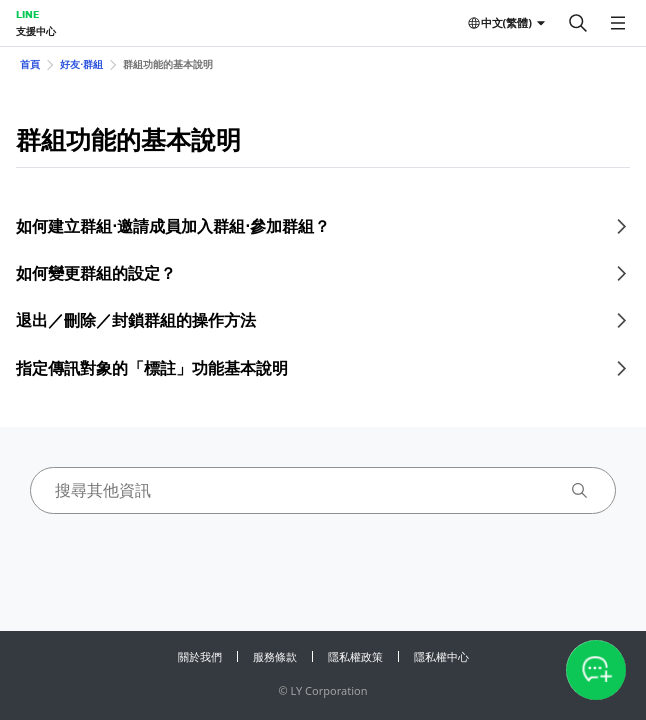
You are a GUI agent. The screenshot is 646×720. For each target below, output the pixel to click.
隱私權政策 (355, 656)
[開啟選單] (618, 23)
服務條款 (275, 656)
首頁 (30, 64)
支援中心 (36, 31)
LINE (27, 14)
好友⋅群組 (81, 64)
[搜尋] (578, 23)
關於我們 (200, 656)
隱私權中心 (441, 656)
